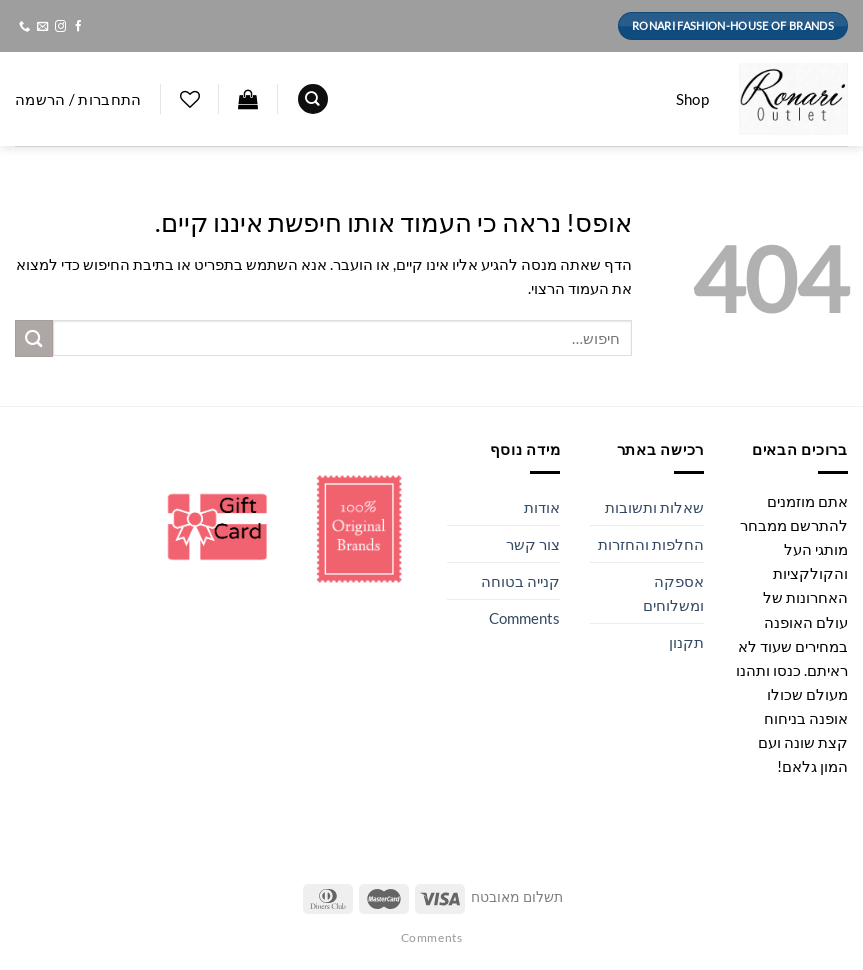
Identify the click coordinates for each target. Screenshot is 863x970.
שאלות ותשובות (654, 507)
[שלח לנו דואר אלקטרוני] (41, 27)
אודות (542, 507)
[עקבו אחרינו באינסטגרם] (59, 27)
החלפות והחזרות (651, 544)
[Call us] (23, 27)
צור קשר (533, 544)
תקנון (686, 642)
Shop (692, 99)
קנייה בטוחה (520, 581)
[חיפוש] (313, 99)
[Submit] (34, 338)
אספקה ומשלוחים (673, 593)
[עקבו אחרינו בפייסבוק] (77, 27)
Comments (524, 618)
